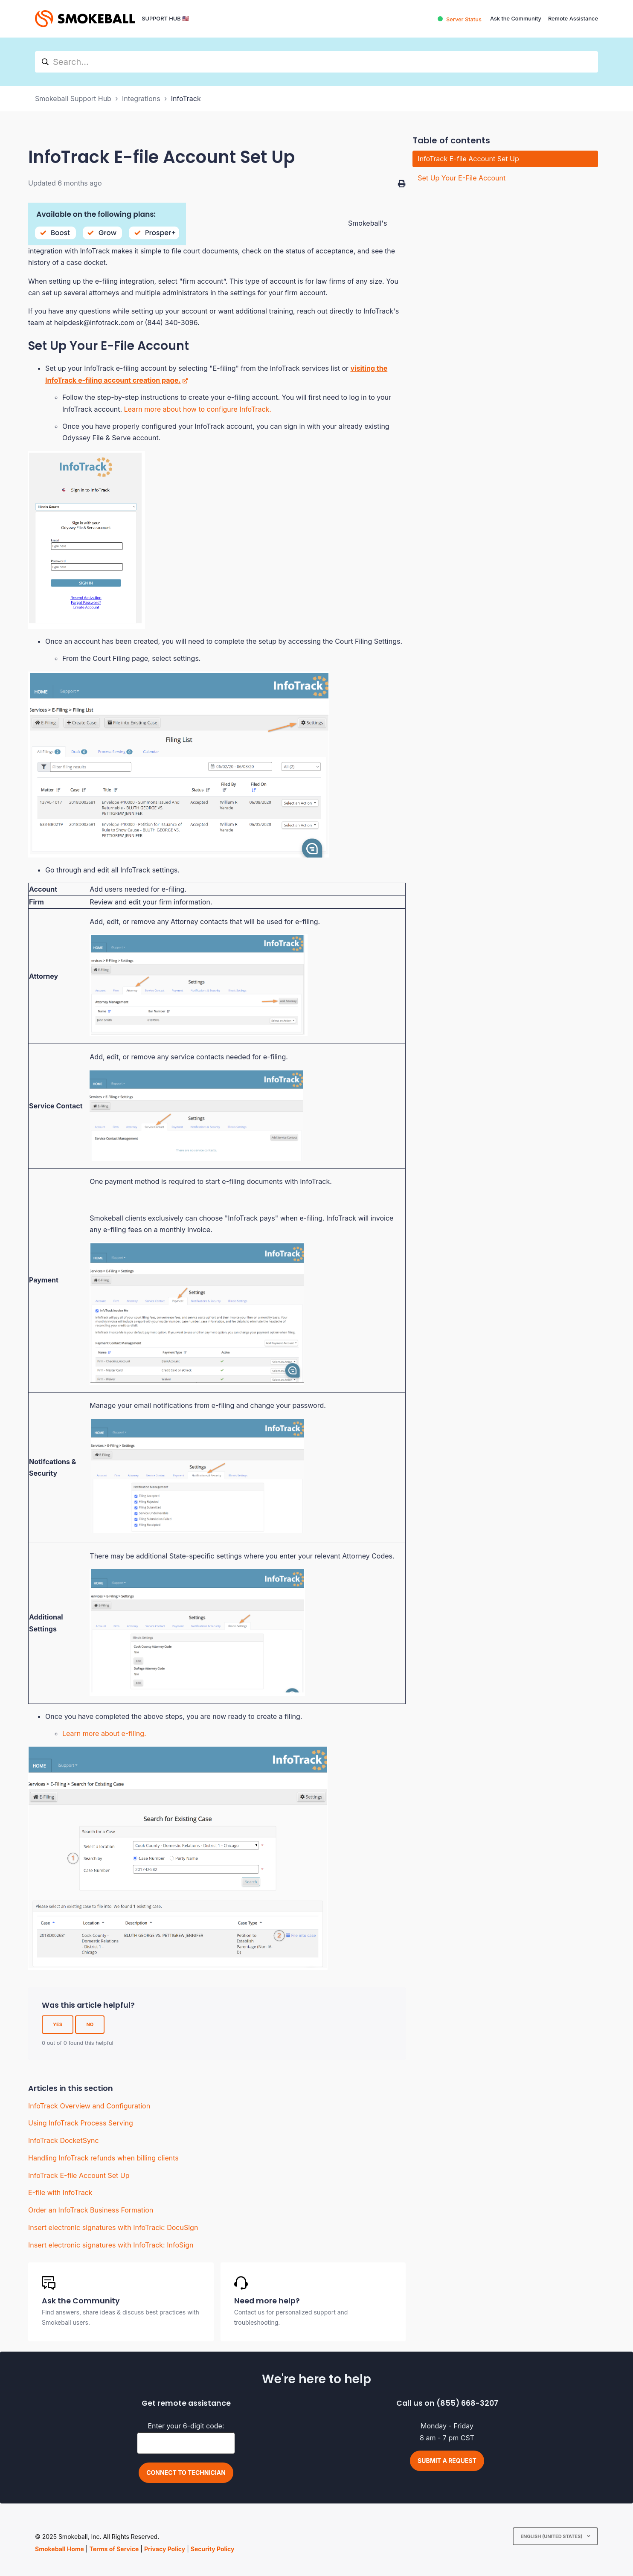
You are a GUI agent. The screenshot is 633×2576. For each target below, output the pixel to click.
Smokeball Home (59, 2549)
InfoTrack (186, 98)
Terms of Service (114, 2549)
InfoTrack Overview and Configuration (89, 2106)
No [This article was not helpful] (89, 2024)
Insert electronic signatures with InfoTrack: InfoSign (110, 2245)
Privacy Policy (164, 2549)
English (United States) (552, 2536)
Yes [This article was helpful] (57, 2024)
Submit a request (447, 2460)
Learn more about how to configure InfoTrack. (197, 409)
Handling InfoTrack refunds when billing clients (103, 2158)
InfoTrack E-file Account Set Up (78, 2175)
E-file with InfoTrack (60, 2192)
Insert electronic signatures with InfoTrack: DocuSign (113, 2227)
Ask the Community (515, 18)
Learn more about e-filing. (104, 1733)
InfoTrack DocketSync (63, 2140)
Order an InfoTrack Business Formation (90, 2210)
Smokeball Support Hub (73, 98)
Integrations (141, 98)
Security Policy (213, 2549)
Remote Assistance (573, 18)
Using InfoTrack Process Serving (80, 2123)
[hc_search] (316, 62)
